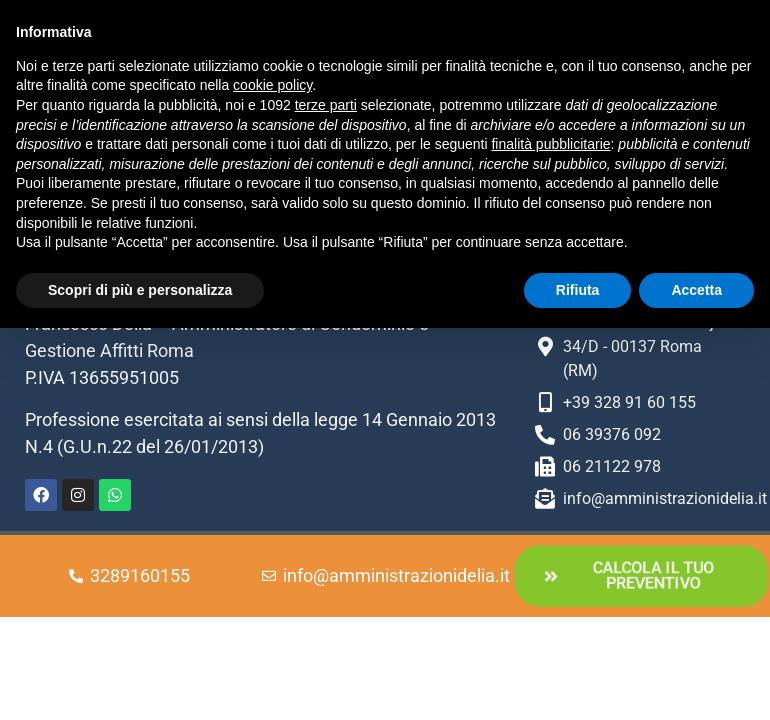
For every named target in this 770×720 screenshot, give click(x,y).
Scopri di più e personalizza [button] (140, 290)
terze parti (326, 105)
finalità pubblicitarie (550, 144)
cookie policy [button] (272, 85)
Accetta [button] (696, 290)
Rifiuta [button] (578, 290)
